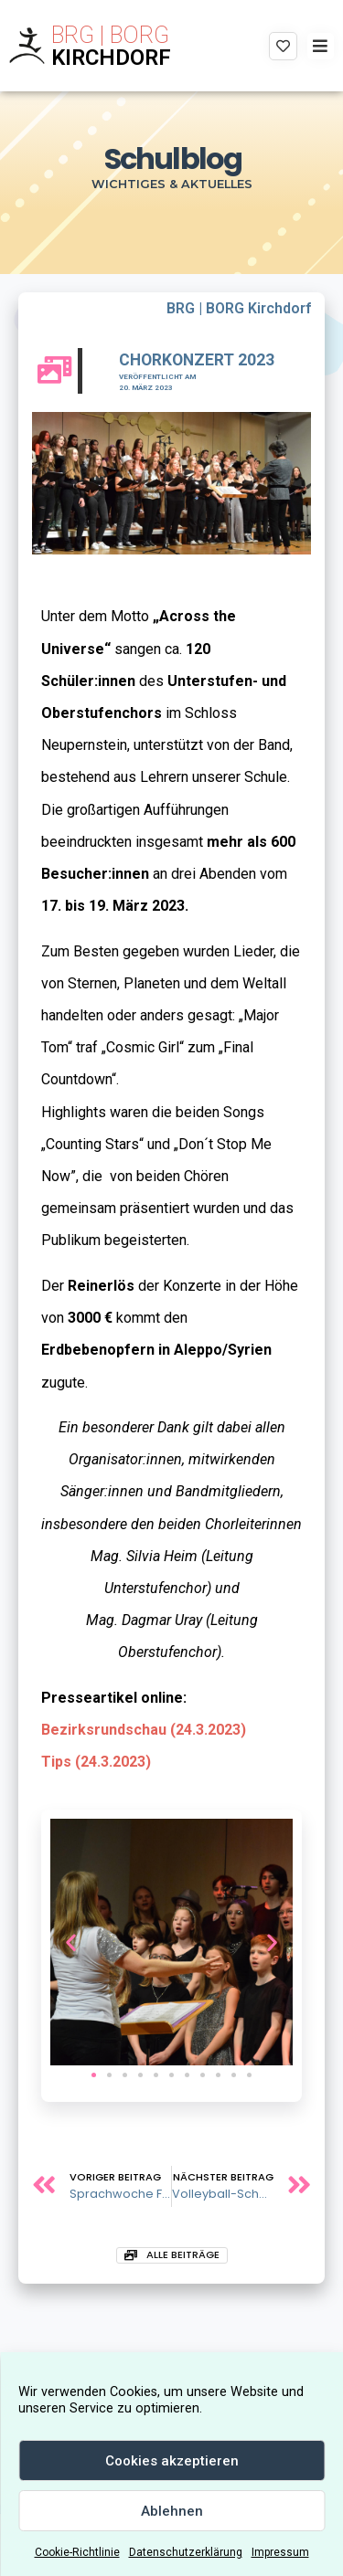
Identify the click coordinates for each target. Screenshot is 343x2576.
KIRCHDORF (111, 57)
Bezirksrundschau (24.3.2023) (143, 1729)
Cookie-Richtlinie (77, 2552)
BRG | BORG (110, 35)
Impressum (280, 2552)
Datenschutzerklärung (185, 2552)
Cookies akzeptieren (172, 2461)
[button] (93, 2075)
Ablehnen (172, 2511)
